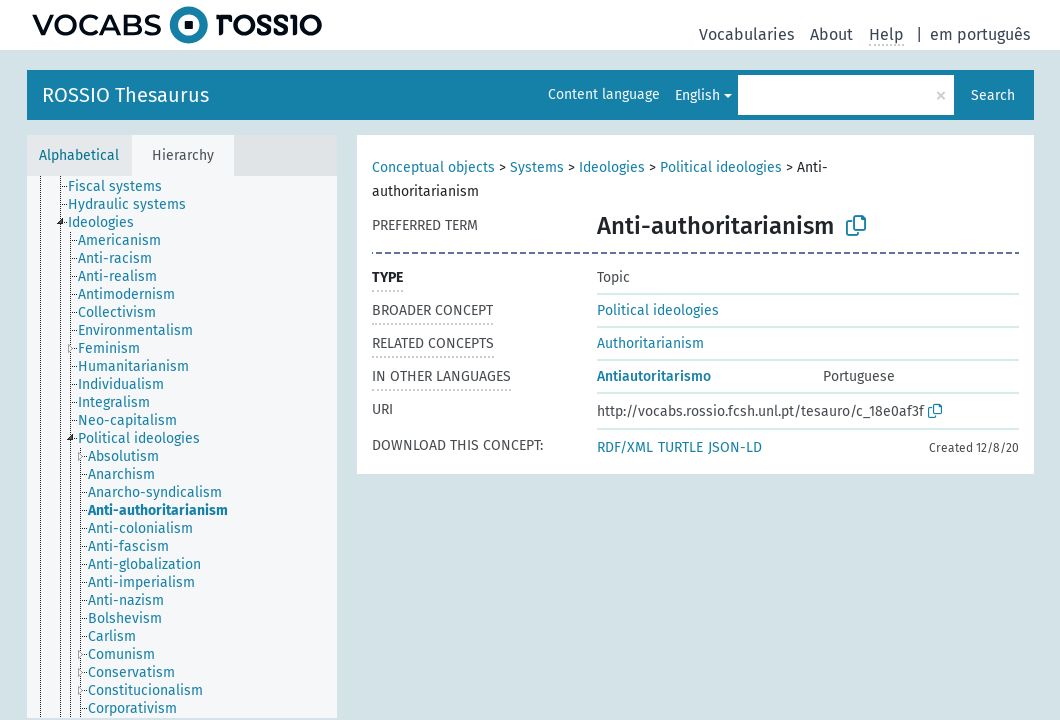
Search (993, 95)
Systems (537, 167)
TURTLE (680, 447)
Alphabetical (79, 155)
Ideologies (612, 167)
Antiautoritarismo (654, 376)
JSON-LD (735, 447)
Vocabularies (746, 34)
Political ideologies (721, 167)
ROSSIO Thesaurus (125, 95)
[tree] (182, 447)
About (831, 34)
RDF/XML (625, 447)
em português (980, 34)
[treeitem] (123, 187)
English (697, 95)
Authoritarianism (650, 343)
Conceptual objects (433, 167)
